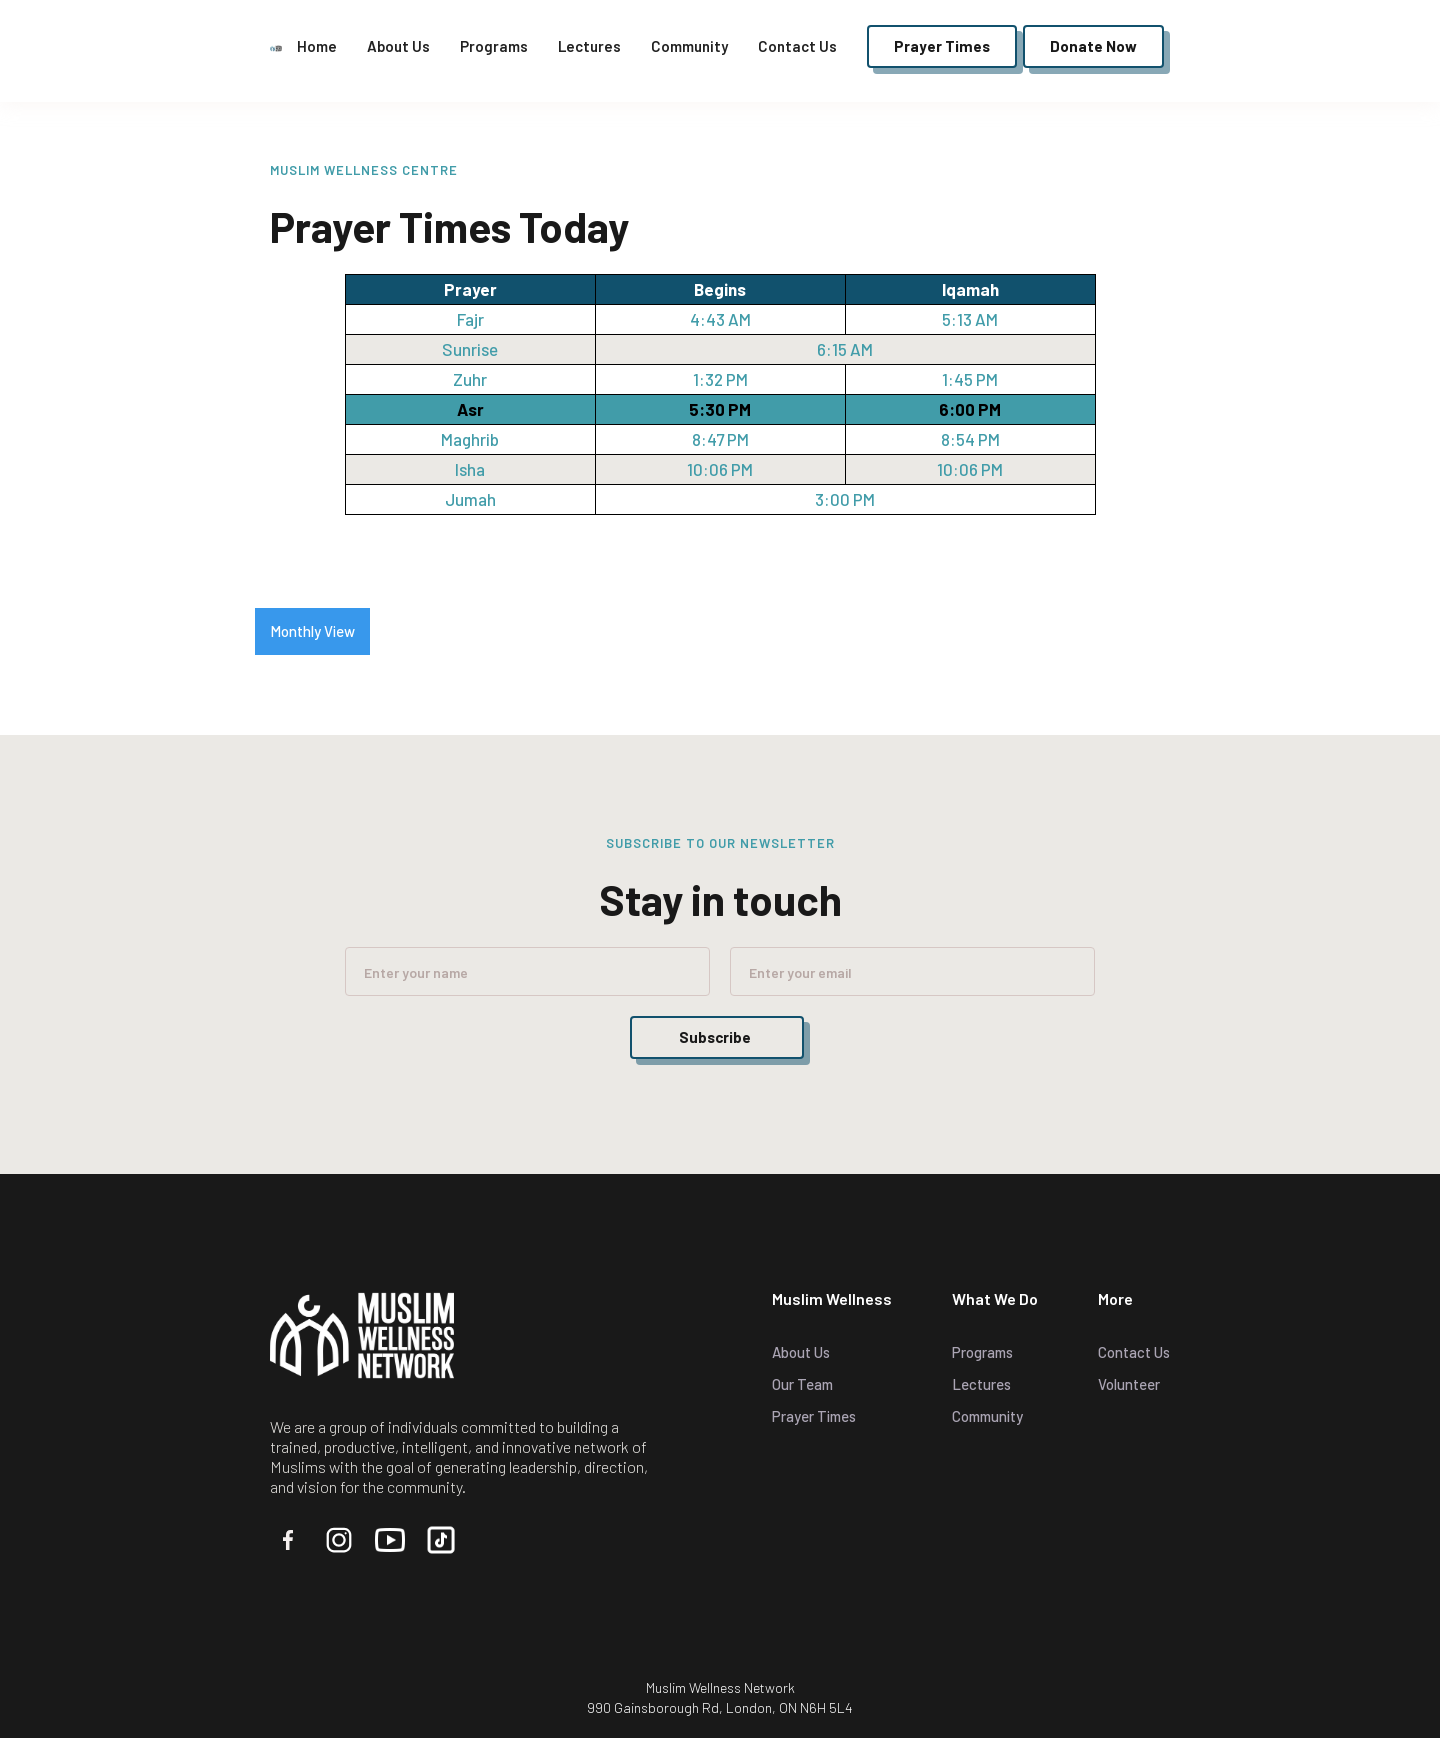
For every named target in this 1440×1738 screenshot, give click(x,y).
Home (317, 46)
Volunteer (1129, 1384)
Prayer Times (814, 1416)
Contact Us (797, 46)
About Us (398, 46)
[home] (276, 46)
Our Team (802, 1384)
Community (689, 46)
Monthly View (312, 631)
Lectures (589, 46)
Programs (494, 46)
